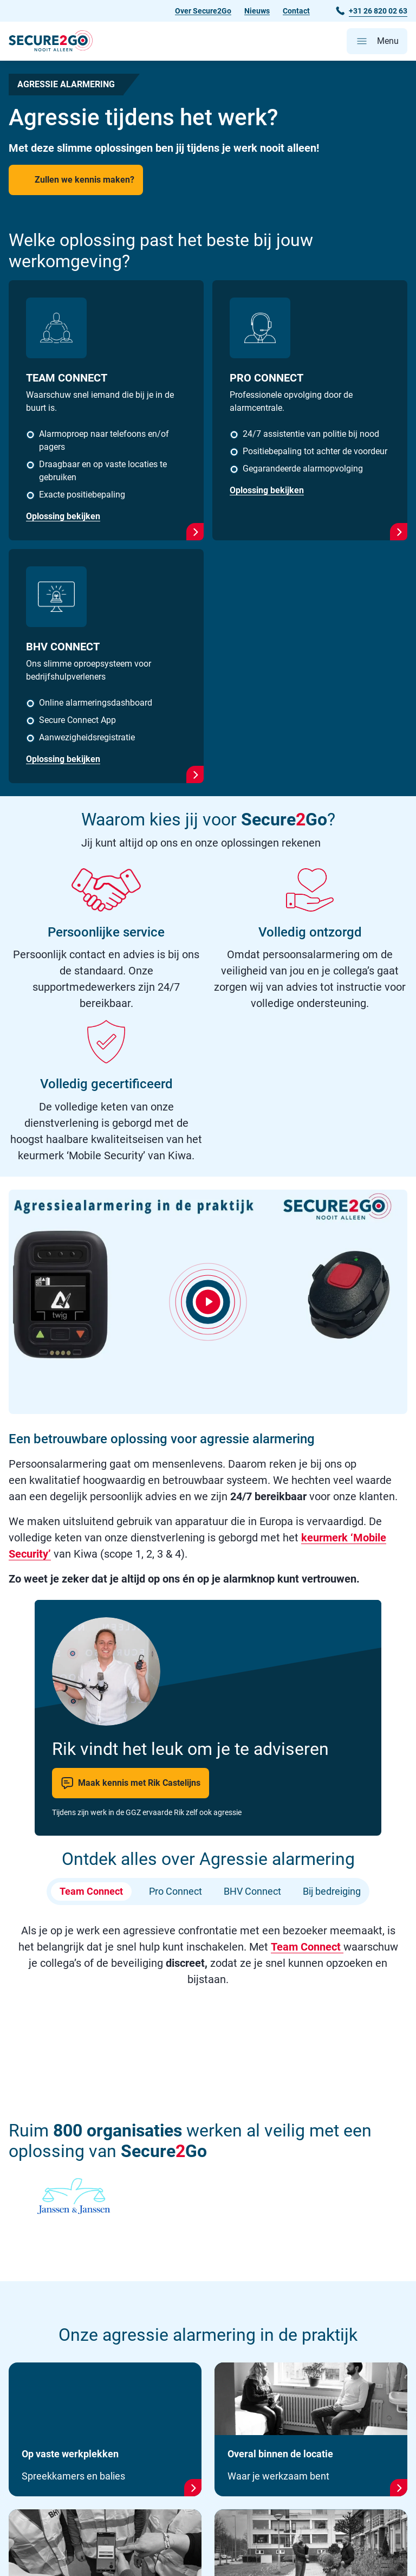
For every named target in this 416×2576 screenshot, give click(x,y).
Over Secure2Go (203, 11)
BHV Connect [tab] (252, 1891)
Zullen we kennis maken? (84, 180)
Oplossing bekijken (63, 516)
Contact (296, 11)
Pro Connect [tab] (175, 1891)
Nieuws (257, 11)
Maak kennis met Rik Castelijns (130, 1783)
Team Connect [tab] (91, 1891)
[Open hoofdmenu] (377, 41)
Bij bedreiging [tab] (332, 1891)
